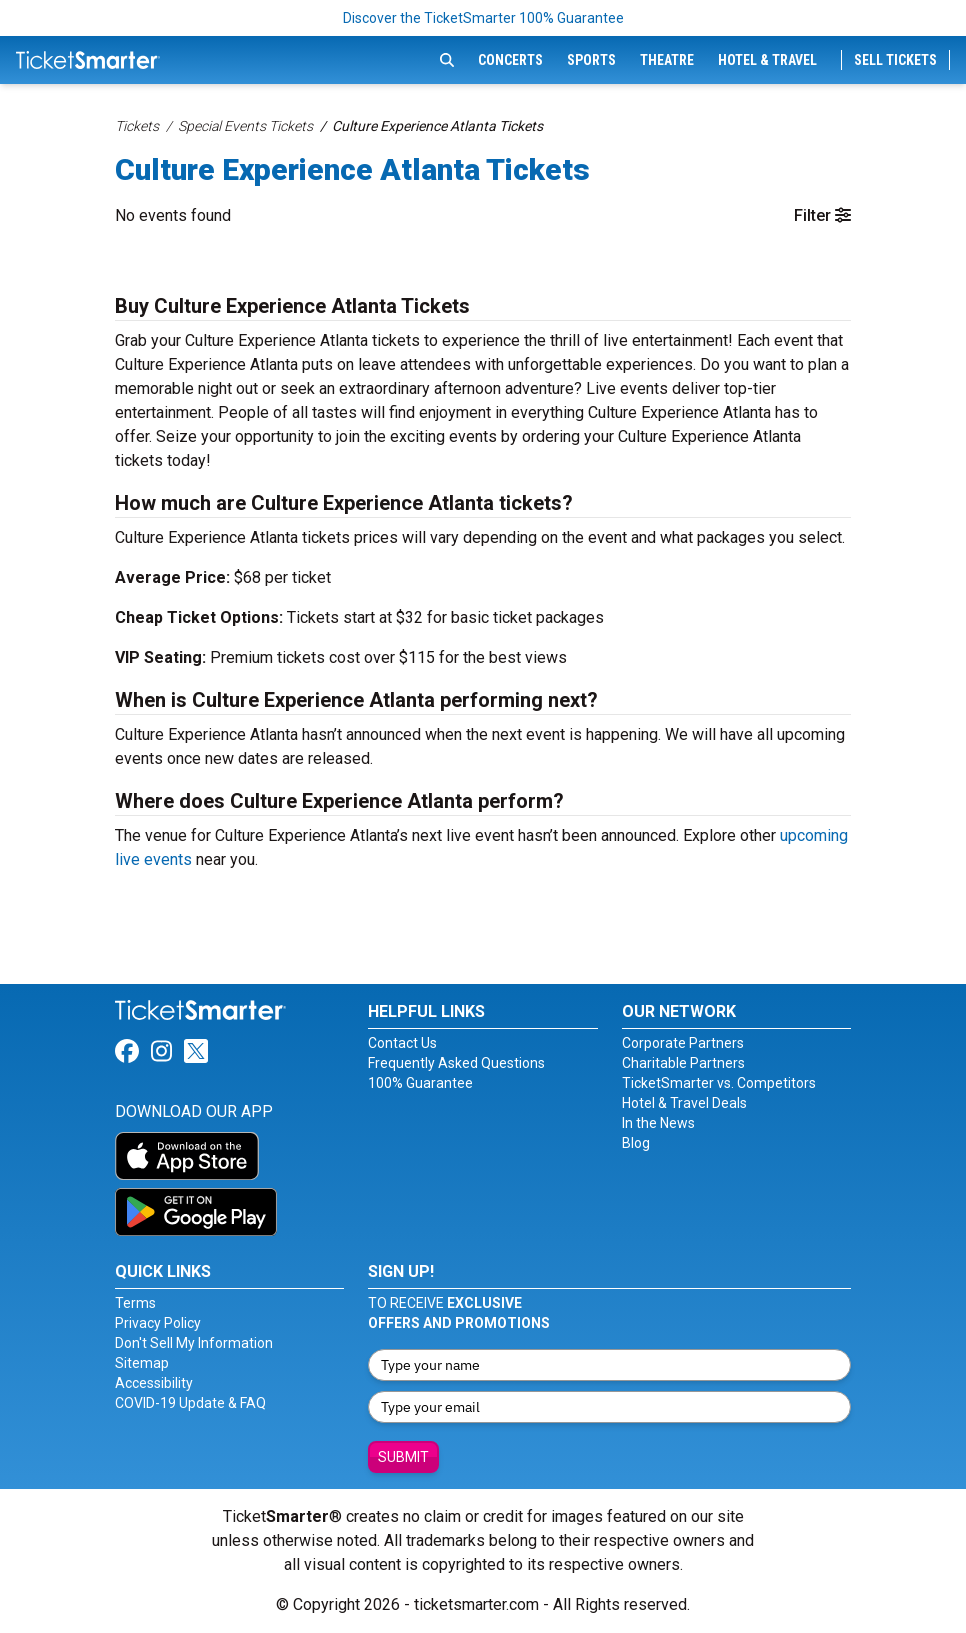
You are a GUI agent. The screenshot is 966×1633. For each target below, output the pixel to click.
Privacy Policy (158, 1323)
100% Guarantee (420, 1083)
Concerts (510, 60)
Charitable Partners (683, 1063)
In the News (658, 1123)
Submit (403, 1457)
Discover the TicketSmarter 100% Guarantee (483, 18)
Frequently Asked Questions (456, 1063)
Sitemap (142, 1363)
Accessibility (154, 1383)
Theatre (667, 60)
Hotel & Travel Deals (684, 1103)
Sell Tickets (895, 60)
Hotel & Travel (767, 60)
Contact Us (402, 1043)
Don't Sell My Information (194, 1343)
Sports (591, 60)
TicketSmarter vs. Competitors (719, 1083)
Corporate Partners (683, 1043)
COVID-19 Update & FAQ (190, 1403)
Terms (135, 1303)
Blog (636, 1143)
